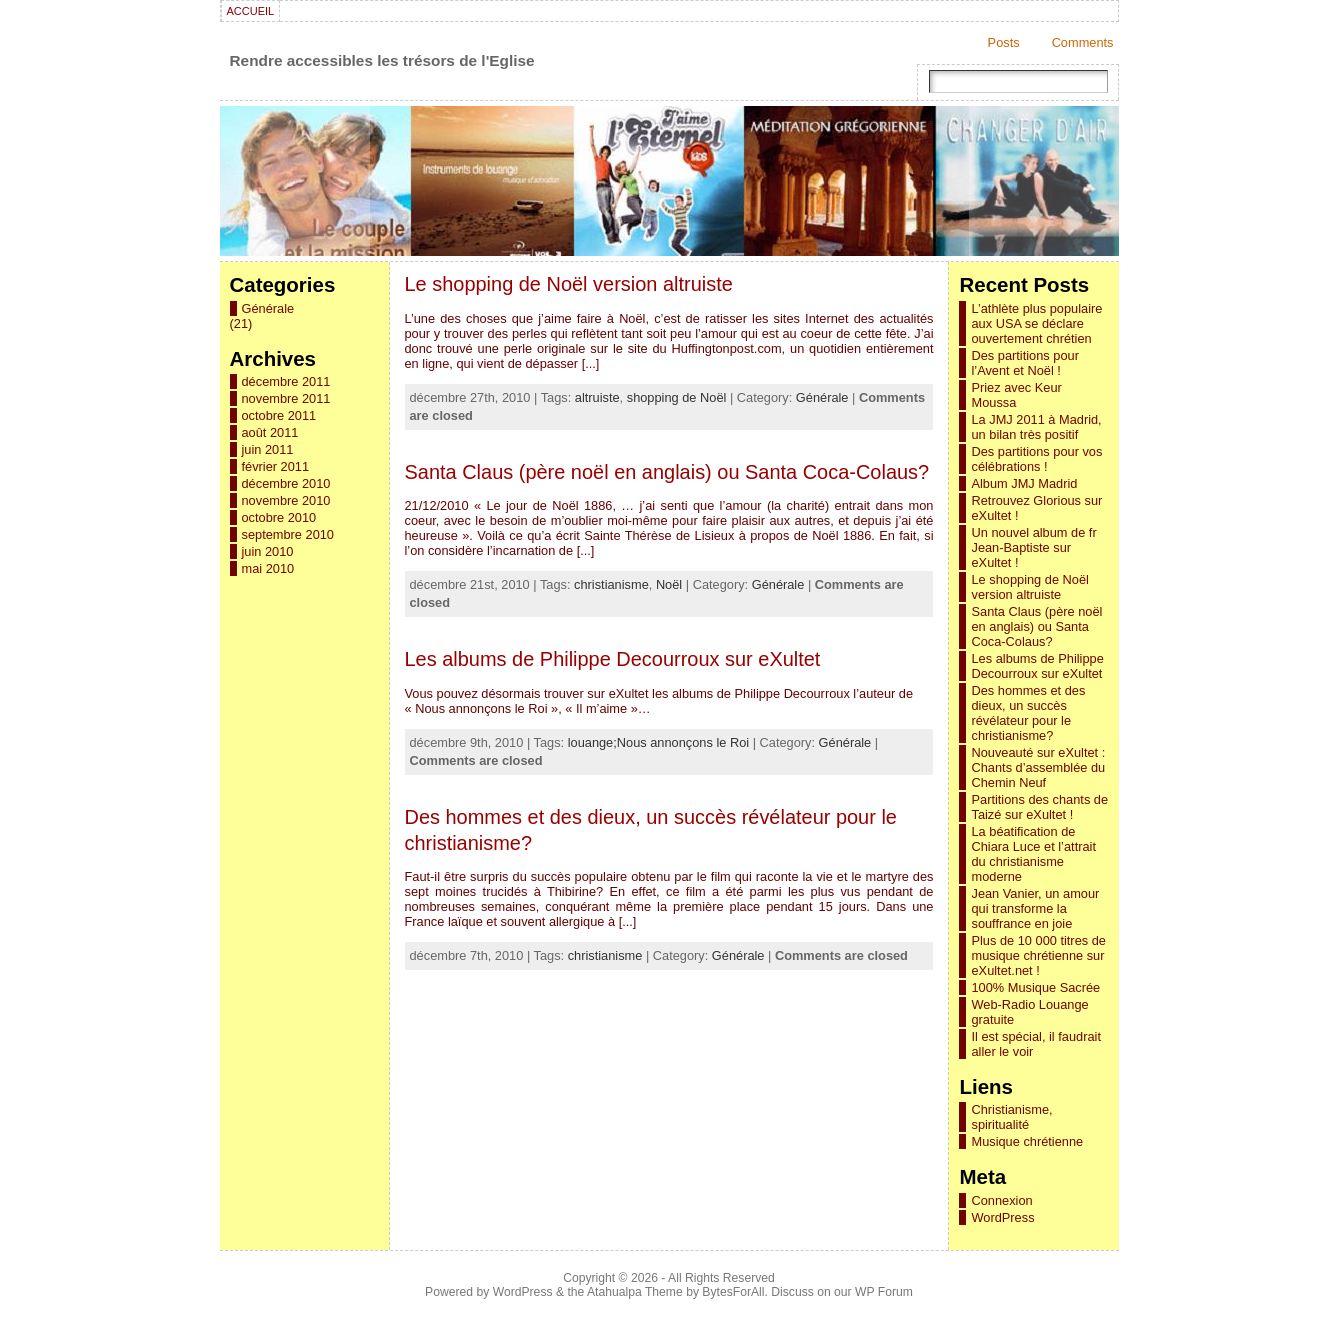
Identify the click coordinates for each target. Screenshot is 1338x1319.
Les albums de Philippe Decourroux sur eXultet (613, 659)
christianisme (611, 584)
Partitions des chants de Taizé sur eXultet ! (1039, 807)
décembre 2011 (286, 381)
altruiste (597, 397)
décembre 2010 (286, 483)
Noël (669, 584)
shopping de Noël (677, 397)
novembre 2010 (286, 500)
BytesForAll (733, 1292)
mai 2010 (268, 568)
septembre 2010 (288, 534)
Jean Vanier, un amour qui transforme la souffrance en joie (1035, 908)
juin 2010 (268, 551)
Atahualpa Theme (635, 1292)
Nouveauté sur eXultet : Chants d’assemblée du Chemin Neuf (1038, 767)
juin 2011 (268, 449)
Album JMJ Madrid (1024, 483)
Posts (1004, 42)
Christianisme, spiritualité (1011, 1117)
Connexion (1001, 1200)
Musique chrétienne (1027, 1141)
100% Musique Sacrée (1035, 987)
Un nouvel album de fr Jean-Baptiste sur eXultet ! (1033, 547)
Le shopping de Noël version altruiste (569, 284)
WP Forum (884, 1292)
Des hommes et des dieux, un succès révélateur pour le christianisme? (1028, 713)
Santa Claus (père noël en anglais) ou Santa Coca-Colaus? (667, 472)
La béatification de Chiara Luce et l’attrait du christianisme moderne (1033, 854)
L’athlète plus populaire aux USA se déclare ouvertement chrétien (1036, 323)
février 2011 (276, 466)
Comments (1083, 42)
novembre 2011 (286, 398)
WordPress (1002, 1217)
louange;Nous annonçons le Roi (658, 742)
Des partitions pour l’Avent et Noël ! (1024, 363)
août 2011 (270, 432)
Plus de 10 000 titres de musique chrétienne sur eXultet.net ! (1038, 955)
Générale (268, 308)
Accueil (251, 11)
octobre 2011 (279, 415)
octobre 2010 (279, 517)
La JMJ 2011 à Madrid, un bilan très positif (1036, 427)
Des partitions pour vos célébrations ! (1036, 459)
